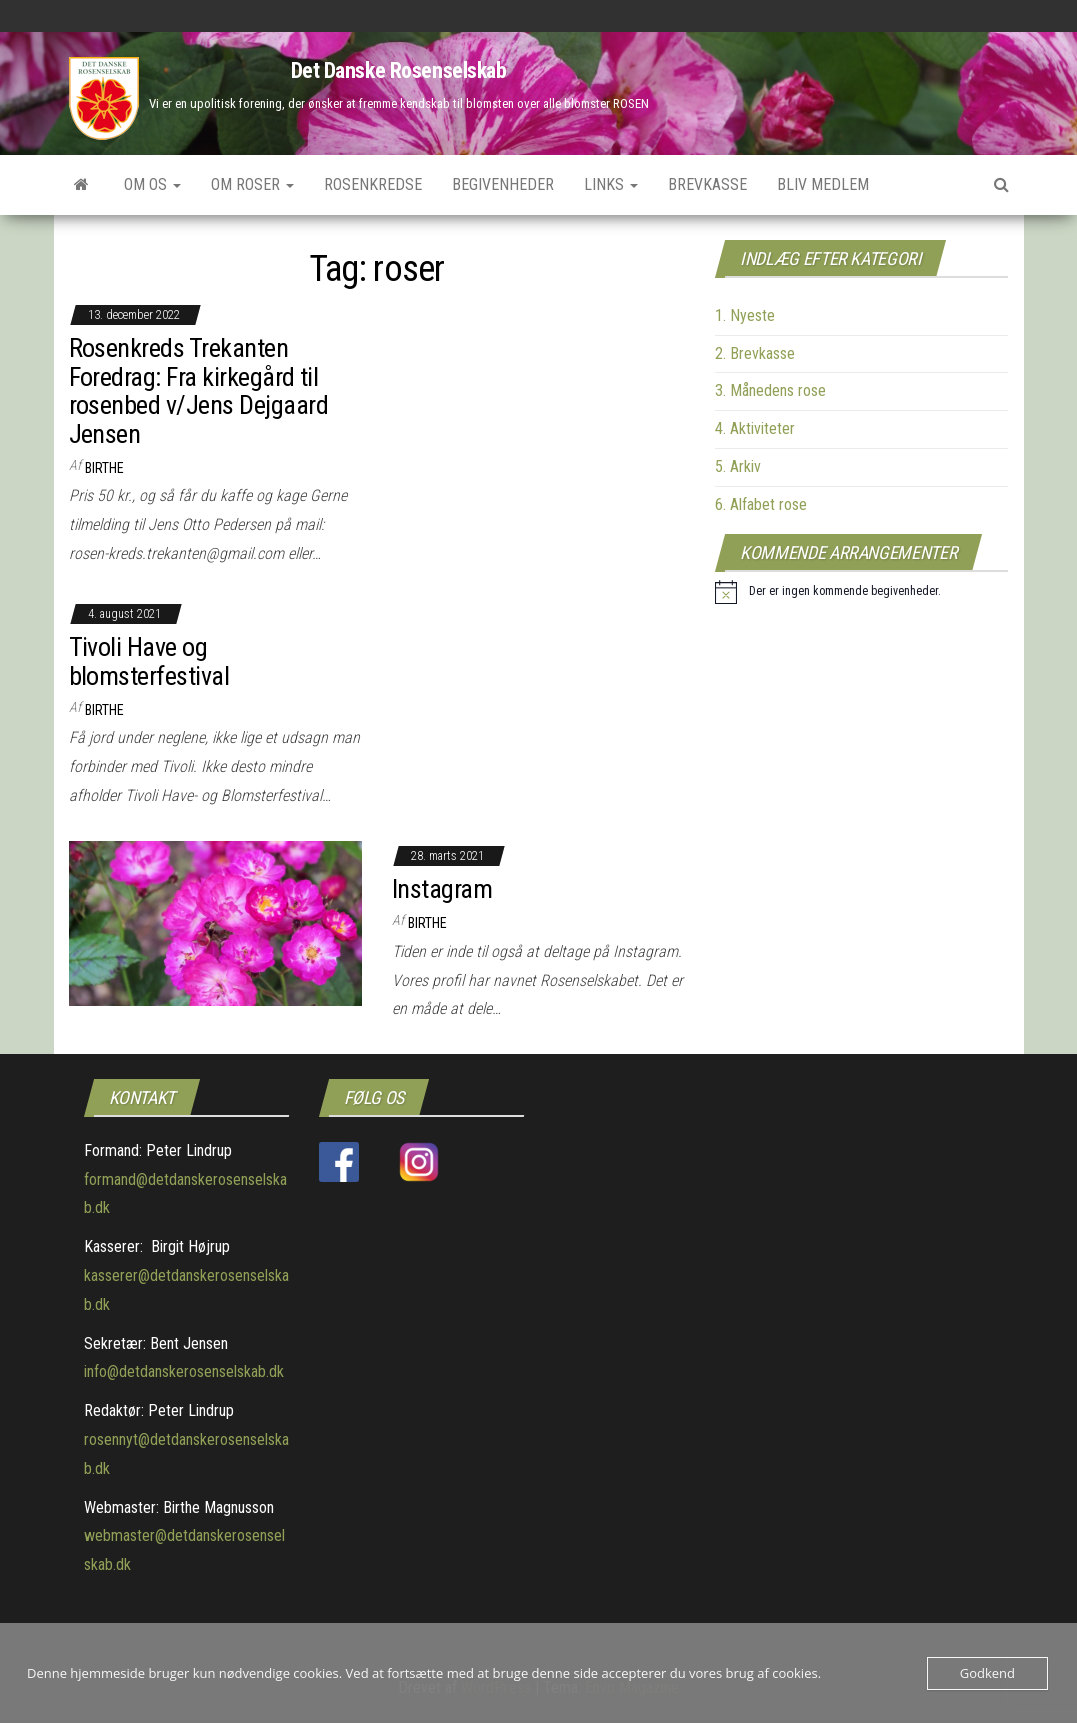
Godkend (987, 1673)
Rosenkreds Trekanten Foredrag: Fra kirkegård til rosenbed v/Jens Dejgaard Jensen (199, 391)
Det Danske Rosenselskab (399, 70)
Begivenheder (503, 184)
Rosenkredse (373, 184)
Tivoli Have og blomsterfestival (149, 661)
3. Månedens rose (770, 390)
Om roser (252, 184)
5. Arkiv (738, 466)
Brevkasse (707, 184)
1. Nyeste (745, 315)
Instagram (442, 889)
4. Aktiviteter (755, 428)
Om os (152, 184)
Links (611, 184)
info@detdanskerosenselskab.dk (184, 1371)
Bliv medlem (823, 184)
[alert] (828, 592)
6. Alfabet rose (761, 504)
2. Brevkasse (755, 353)
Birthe (104, 468)
